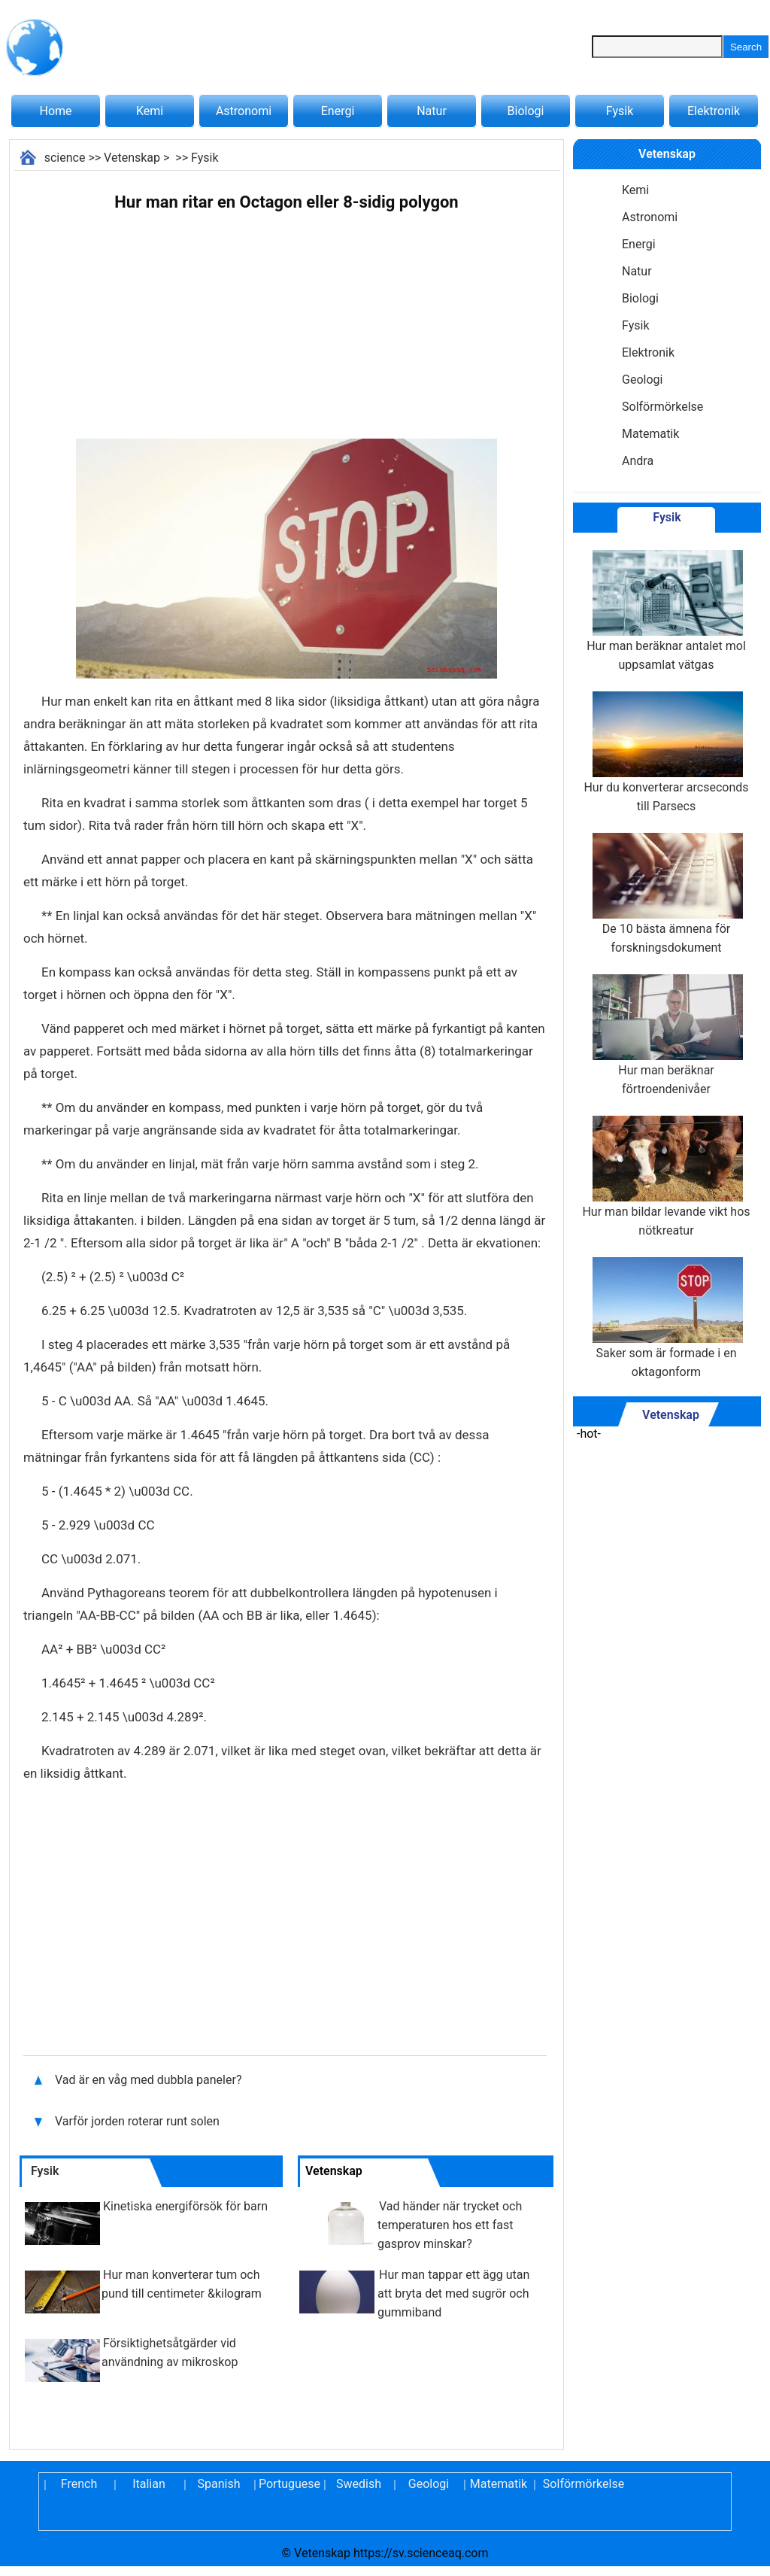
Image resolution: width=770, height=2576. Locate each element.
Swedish (358, 2484)
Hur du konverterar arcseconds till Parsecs (666, 752)
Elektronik (713, 111)
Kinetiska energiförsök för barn (185, 2206)
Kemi (149, 111)
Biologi (526, 111)
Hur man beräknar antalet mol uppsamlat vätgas (666, 611)
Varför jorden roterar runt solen (137, 2121)
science (65, 157)
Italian (148, 2484)
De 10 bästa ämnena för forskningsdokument (666, 894)
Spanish (219, 2484)
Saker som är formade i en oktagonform (666, 1318)
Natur (432, 111)
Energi (338, 111)
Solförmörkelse (662, 406)
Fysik (619, 111)
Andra (637, 461)
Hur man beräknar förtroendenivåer (666, 1035)
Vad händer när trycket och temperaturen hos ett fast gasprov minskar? (449, 2225)
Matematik (650, 434)
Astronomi (243, 111)
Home (55, 111)
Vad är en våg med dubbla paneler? (149, 2080)
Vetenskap (132, 157)
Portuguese (289, 2484)
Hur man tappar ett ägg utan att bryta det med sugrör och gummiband (453, 2293)
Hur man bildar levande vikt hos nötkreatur (666, 1177)
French (79, 2484)
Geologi (642, 379)
